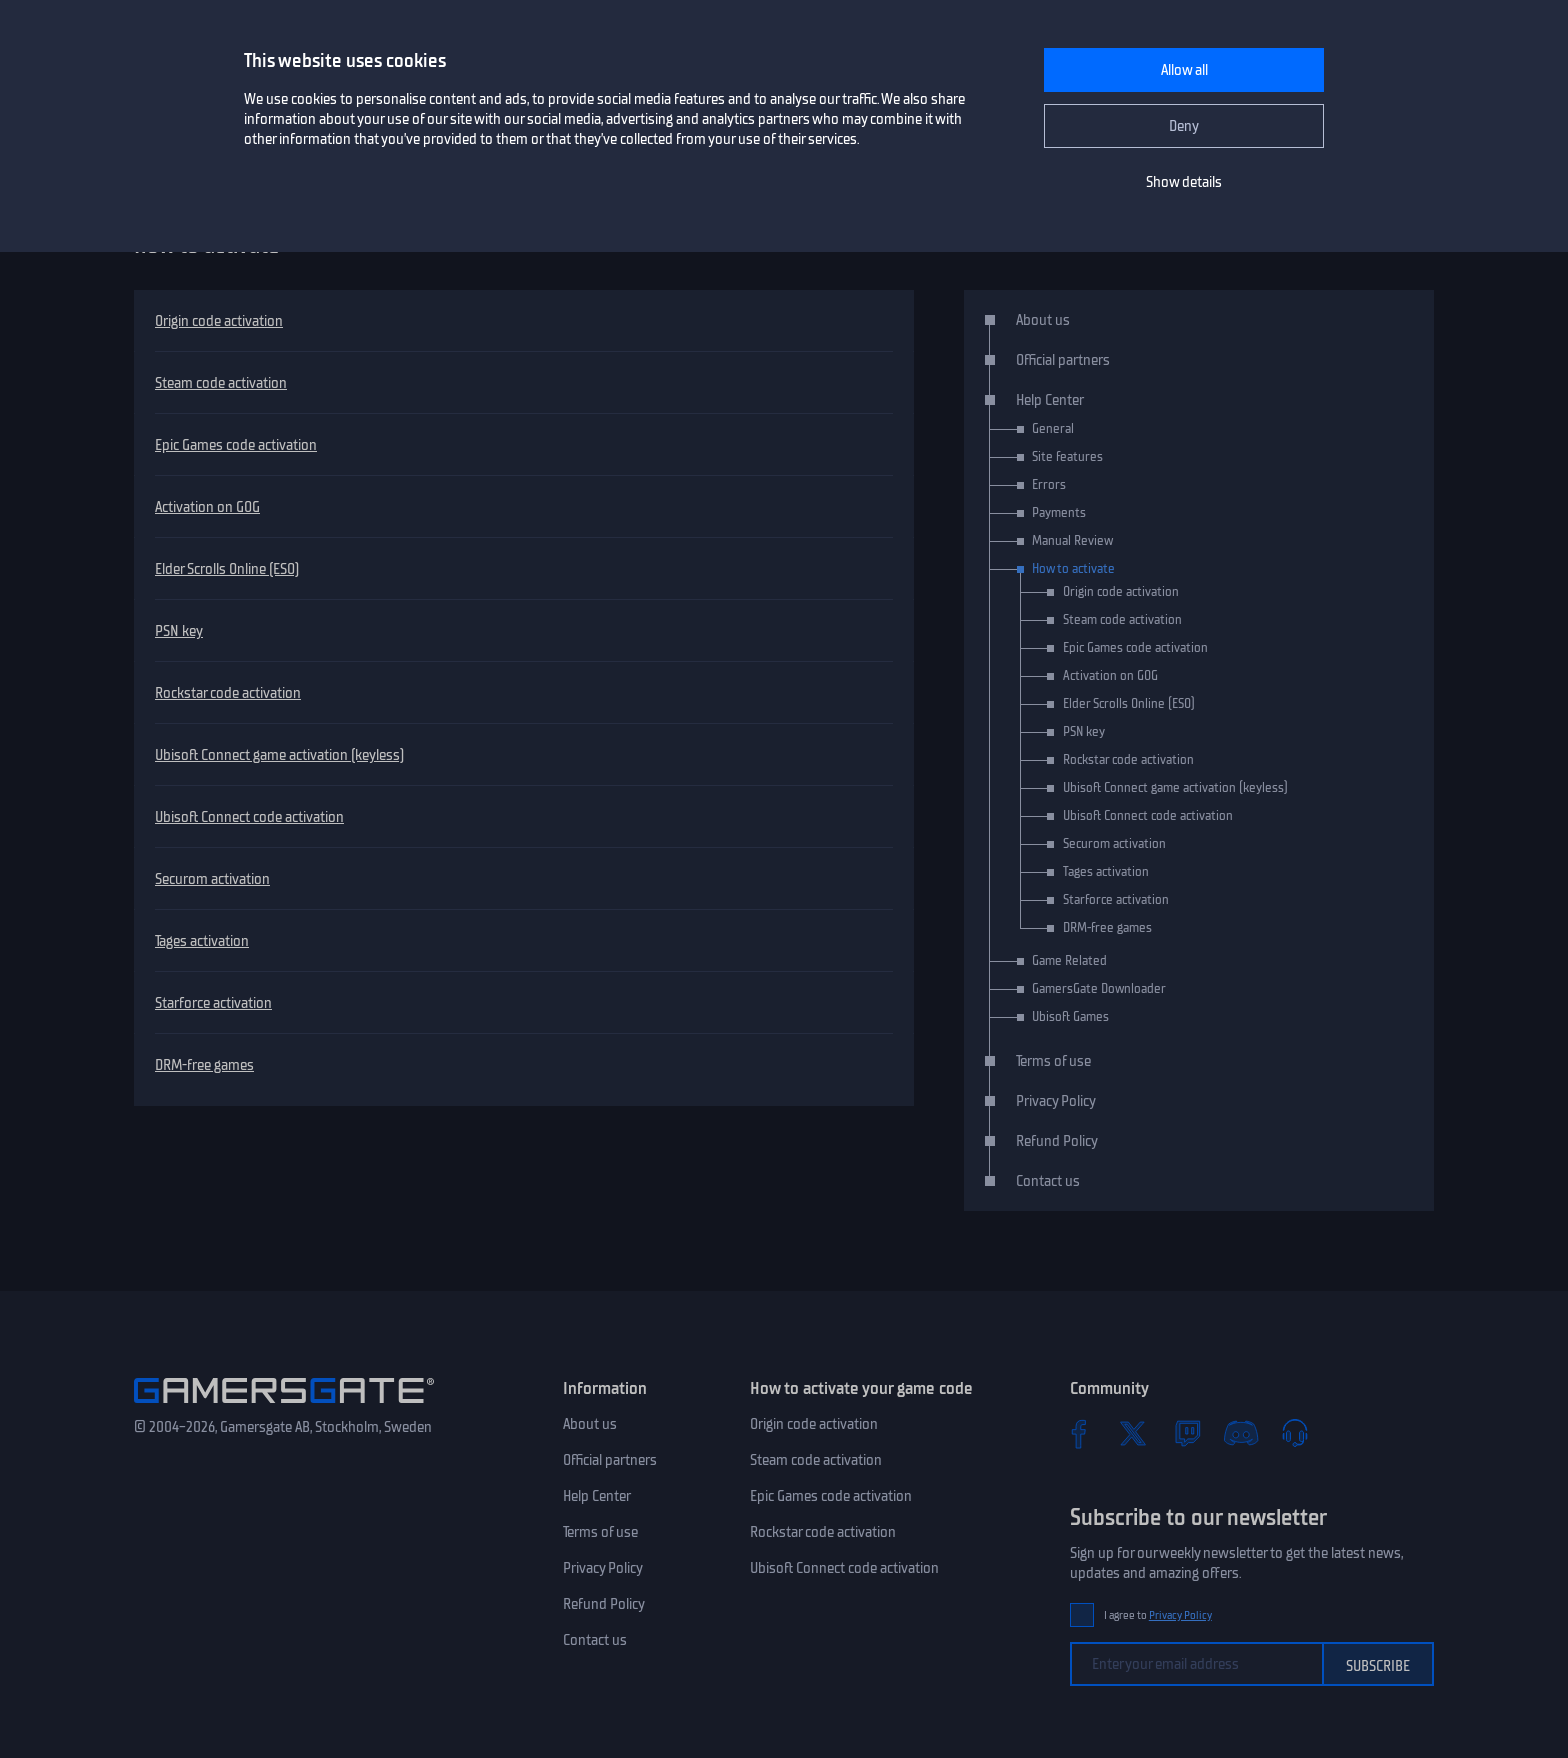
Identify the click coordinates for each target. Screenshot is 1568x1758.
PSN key (179, 631)
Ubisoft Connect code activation (249, 817)
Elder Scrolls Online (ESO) (227, 569)
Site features (1067, 456)
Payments (1059, 512)
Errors (1049, 484)
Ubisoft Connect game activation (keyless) (279, 755)
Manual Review (1072, 540)
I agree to (1158, 1615)
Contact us (1048, 1181)
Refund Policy (1057, 1141)
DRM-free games (204, 1065)
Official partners (1063, 360)
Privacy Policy (1056, 1101)
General (1053, 428)
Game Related (1069, 960)
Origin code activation (219, 321)
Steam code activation (221, 383)
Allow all (1184, 70)
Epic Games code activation (236, 445)
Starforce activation (213, 1003)
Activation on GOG (207, 507)
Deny (1184, 126)
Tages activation (202, 941)
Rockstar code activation (228, 693)
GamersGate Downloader (1099, 988)
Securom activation (212, 879)
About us (1043, 320)
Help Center (1050, 400)
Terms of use (1053, 1061)
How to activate (1073, 568)
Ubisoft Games (1070, 1016)
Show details (1184, 182)
